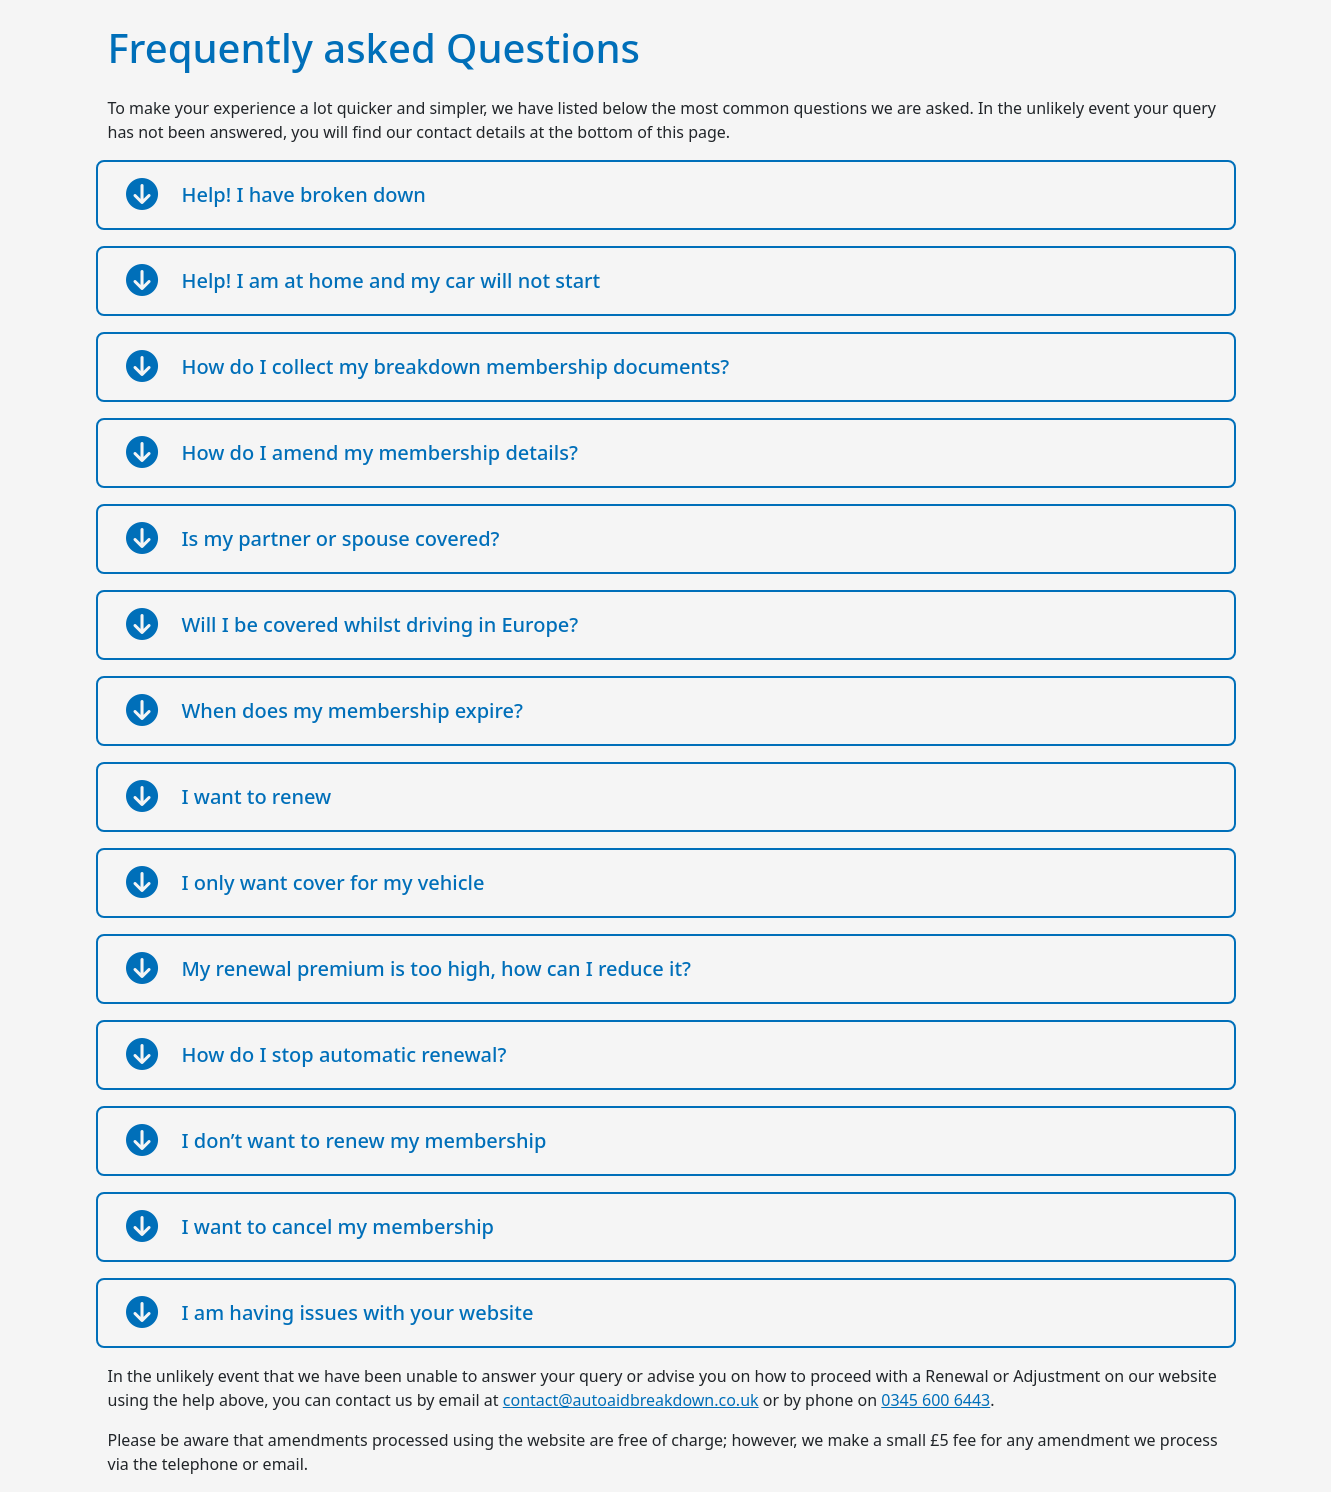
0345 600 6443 (935, 1400)
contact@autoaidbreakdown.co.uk (631, 1400)
